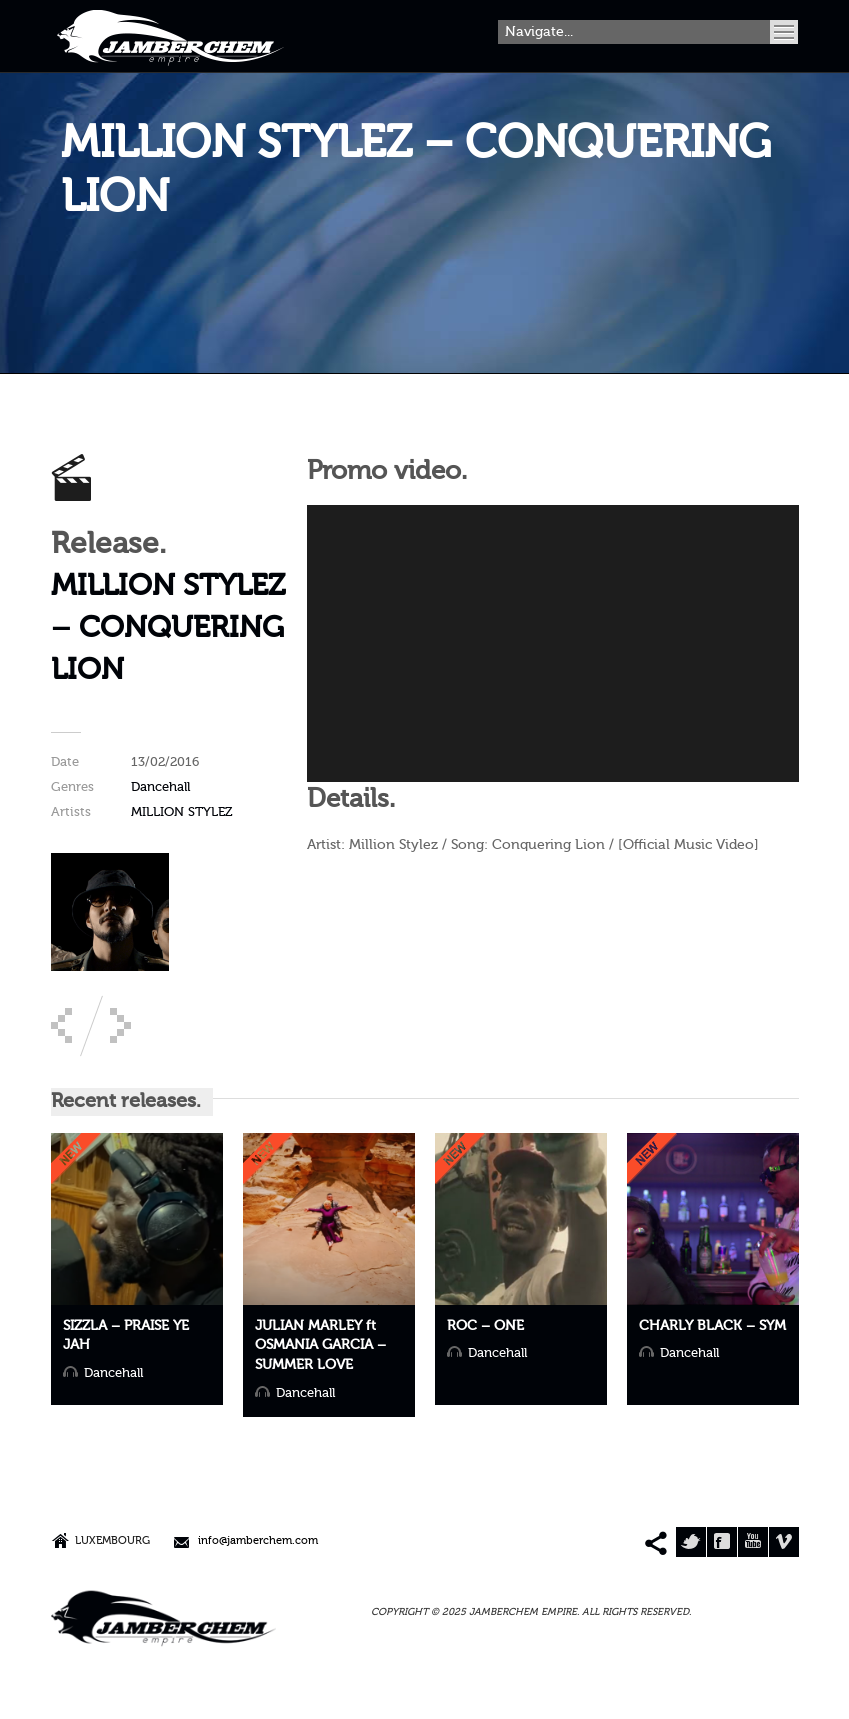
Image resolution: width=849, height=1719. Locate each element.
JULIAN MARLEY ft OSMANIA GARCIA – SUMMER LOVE (320, 1345)
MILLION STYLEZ (182, 812)
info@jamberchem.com (258, 1541)
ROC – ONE (485, 1326)
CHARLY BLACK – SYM (712, 1326)
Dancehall (160, 787)
